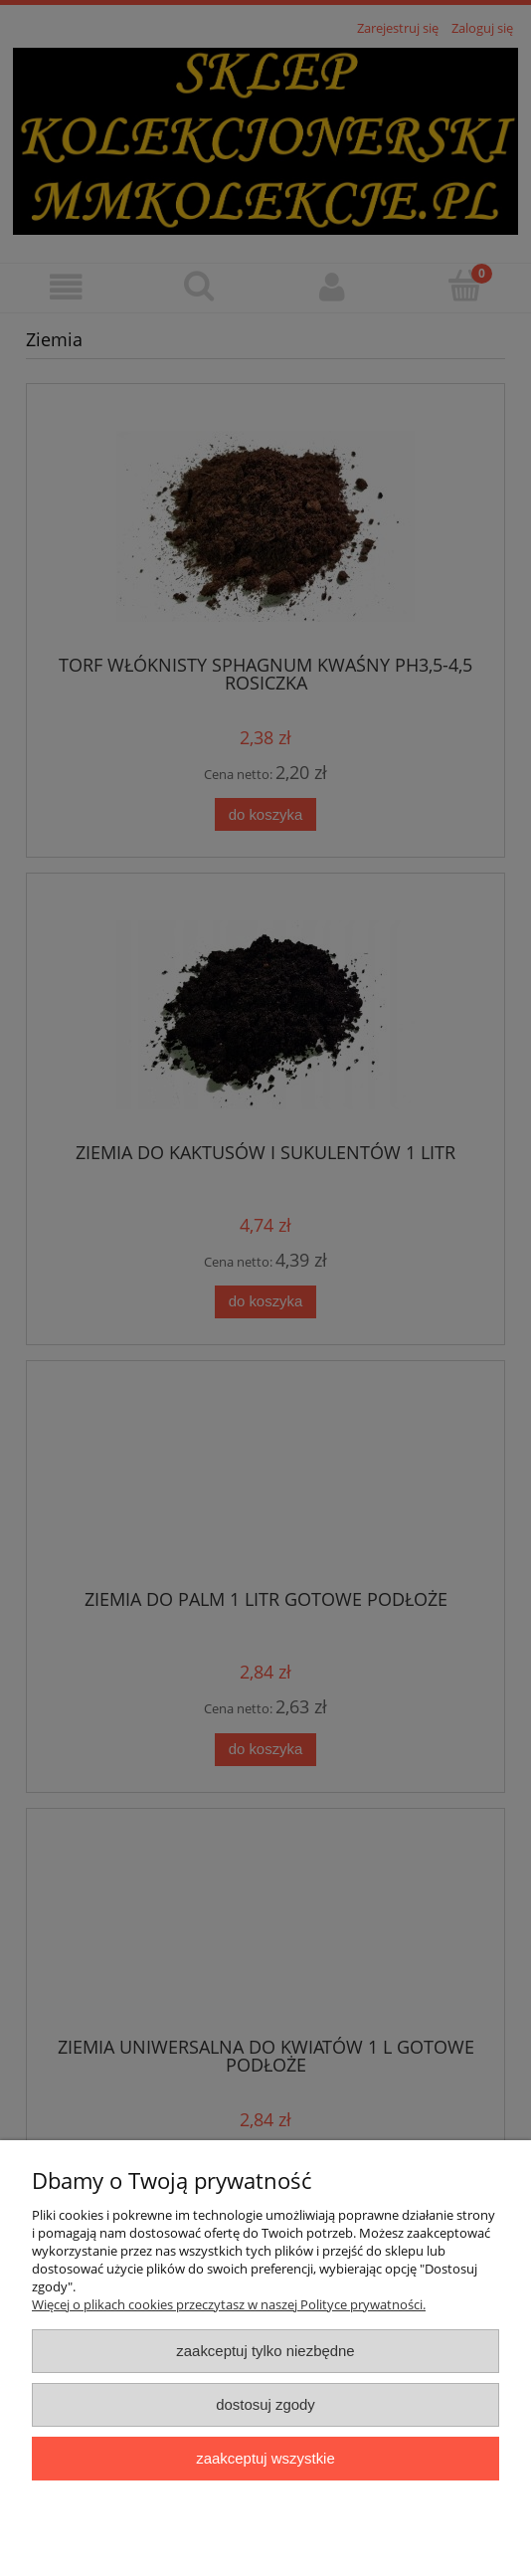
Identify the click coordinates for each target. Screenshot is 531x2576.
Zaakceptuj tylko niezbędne (265, 2350)
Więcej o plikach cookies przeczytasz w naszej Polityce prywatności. (229, 2304)
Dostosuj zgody (265, 2404)
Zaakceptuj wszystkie (265, 2458)
